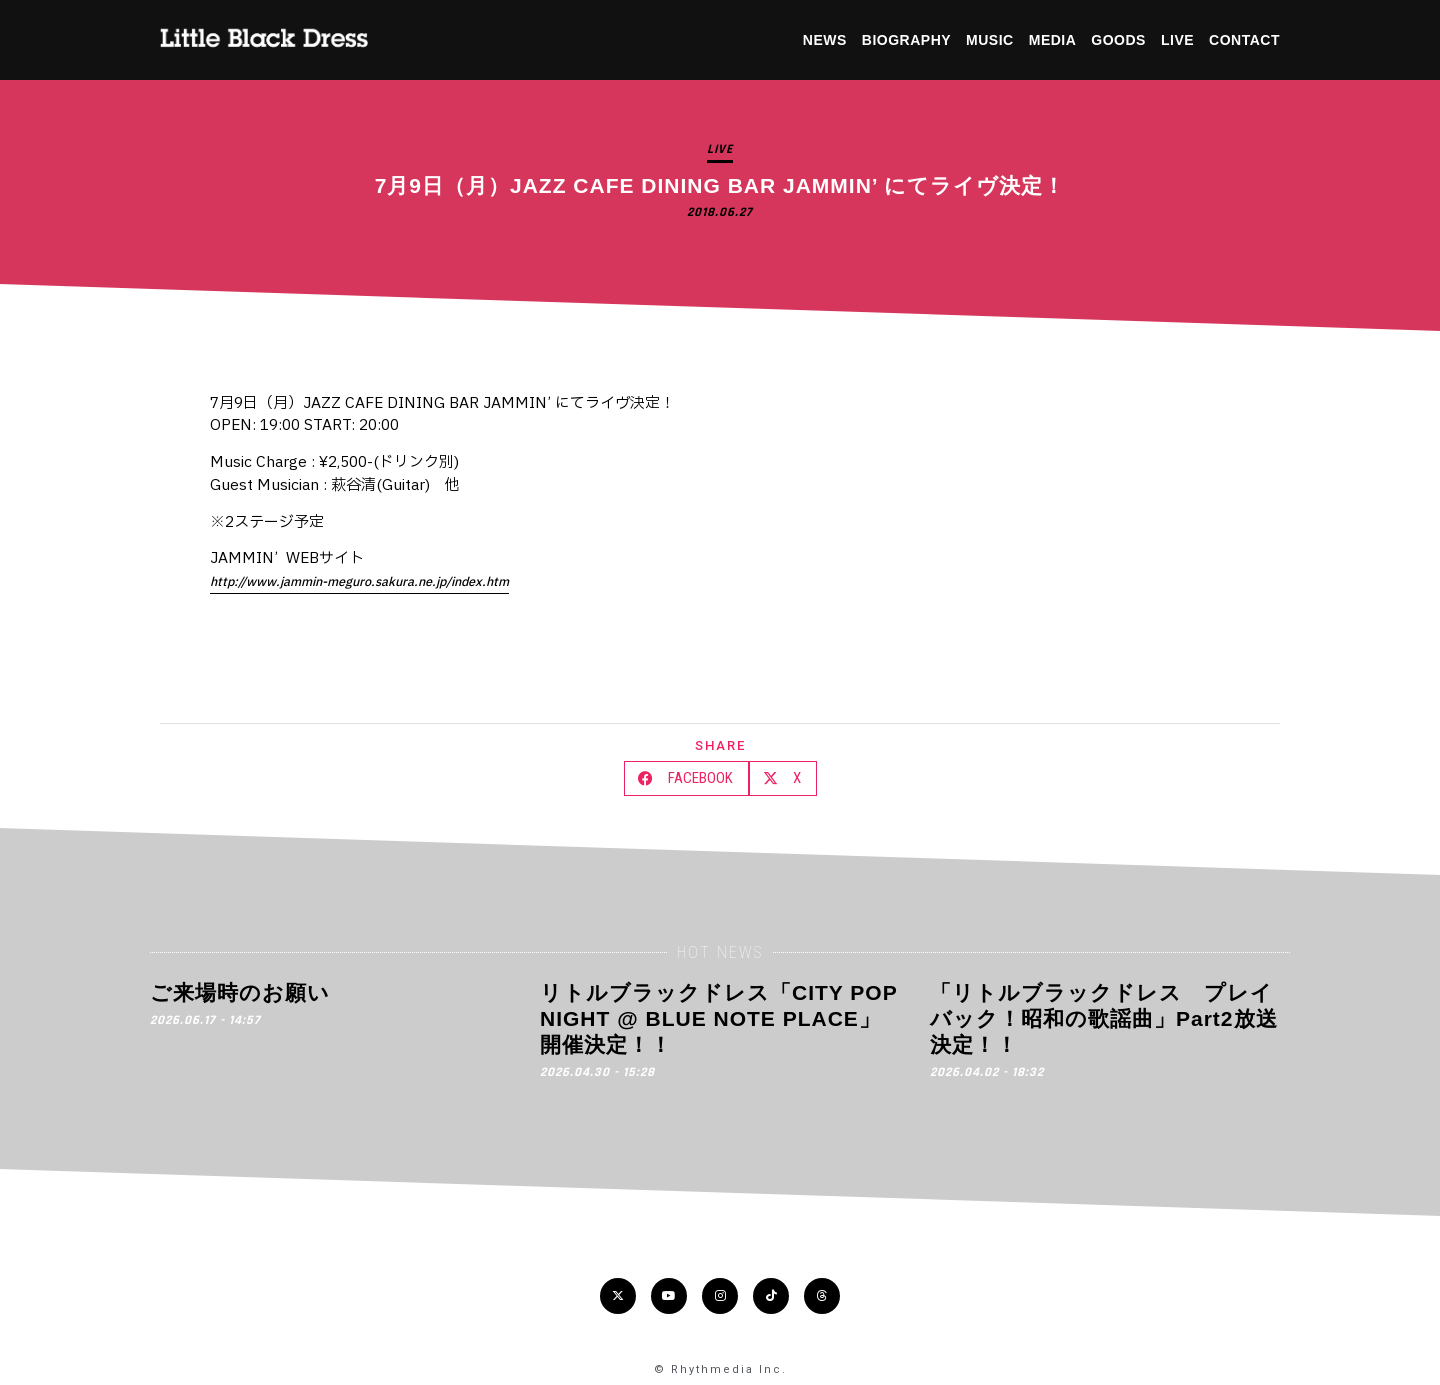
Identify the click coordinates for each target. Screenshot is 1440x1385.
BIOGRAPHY (906, 40)
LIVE (1177, 40)
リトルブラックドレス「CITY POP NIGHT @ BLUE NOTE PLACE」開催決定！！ (718, 1019)
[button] (686, 778)
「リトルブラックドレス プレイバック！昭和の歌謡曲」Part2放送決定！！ (1104, 1019)
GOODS (1118, 40)
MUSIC (990, 40)
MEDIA (1053, 40)
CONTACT (1244, 40)
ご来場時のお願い (240, 992)
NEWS (825, 40)
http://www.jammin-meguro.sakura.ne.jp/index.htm (359, 582)
